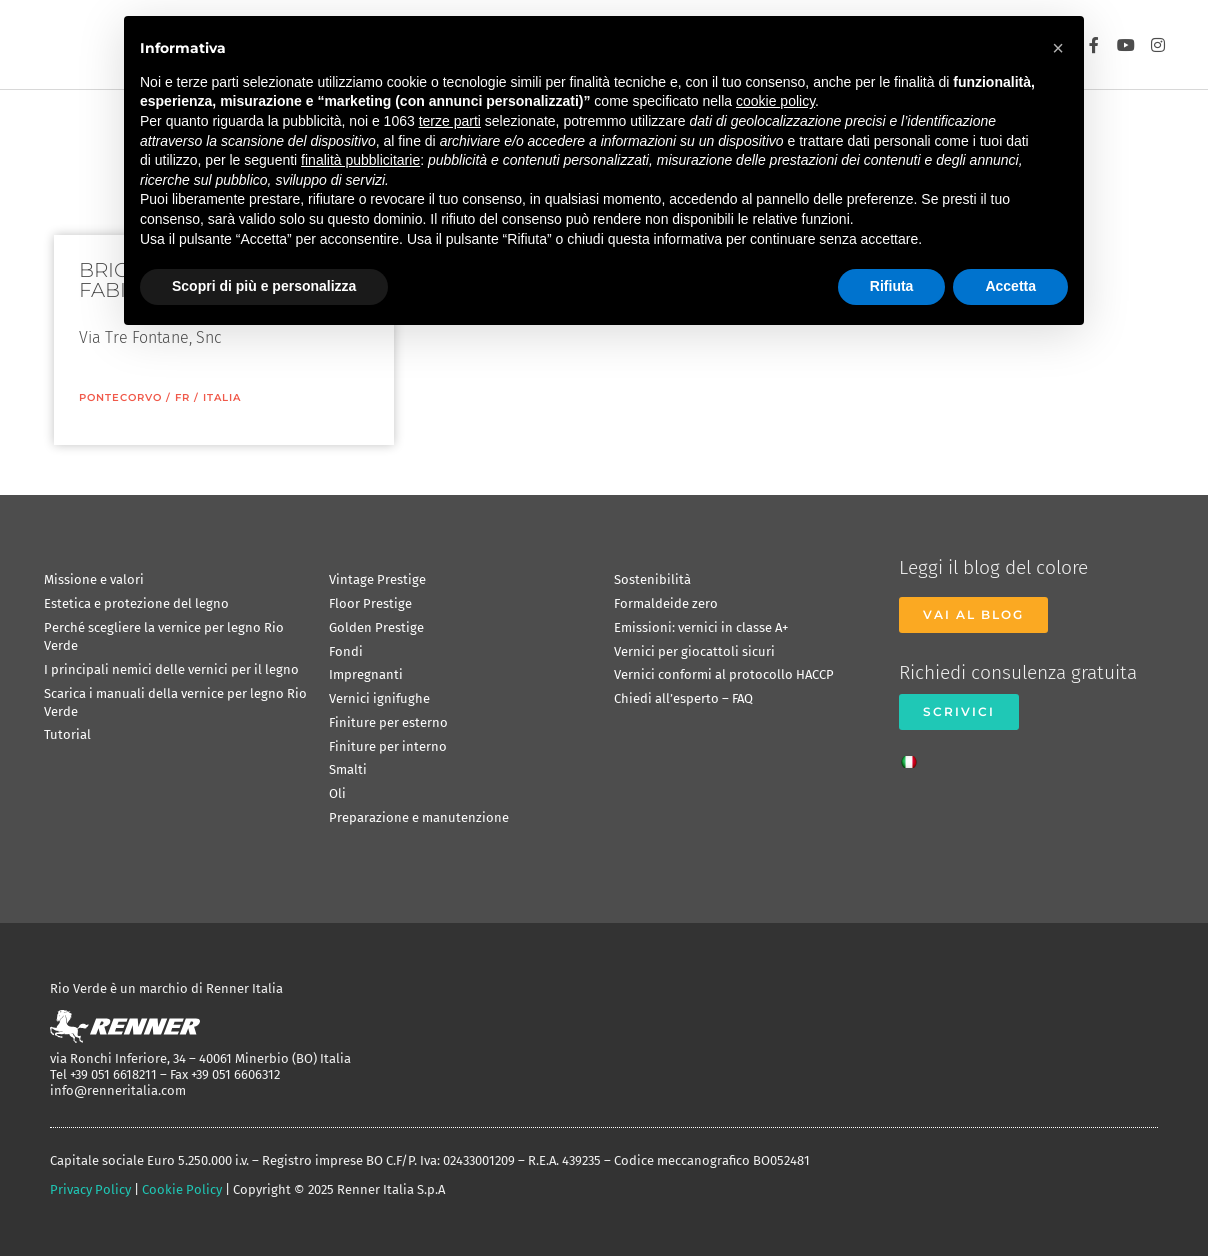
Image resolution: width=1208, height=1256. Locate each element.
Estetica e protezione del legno (136, 603)
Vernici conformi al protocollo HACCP (724, 674)
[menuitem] (914, 756)
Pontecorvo (120, 397)
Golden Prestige (376, 627)
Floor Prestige (370, 603)
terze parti (450, 121)
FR (182, 397)
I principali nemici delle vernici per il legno (171, 669)
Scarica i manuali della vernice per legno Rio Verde (175, 702)
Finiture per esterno (388, 722)
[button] (1058, 48)
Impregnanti (366, 674)
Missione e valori (94, 579)
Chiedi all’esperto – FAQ (683, 698)
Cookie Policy (182, 1189)
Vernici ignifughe (379, 698)
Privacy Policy (90, 1189)
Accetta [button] (1010, 286)
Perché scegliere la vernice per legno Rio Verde (164, 636)
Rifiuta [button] (892, 286)
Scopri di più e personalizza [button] (264, 286)
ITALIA (222, 397)
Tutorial (67, 734)
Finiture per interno (388, 746)
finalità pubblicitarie (360, 160)
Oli (337, 793)
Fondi (346, 651)
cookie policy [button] (775, 101)
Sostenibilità (652, 579)
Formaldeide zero (666, 603)
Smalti (348, 769)
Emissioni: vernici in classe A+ (701, 627)
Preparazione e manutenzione (419, 817)
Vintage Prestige (377, 579)
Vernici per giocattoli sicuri (694, 651)
